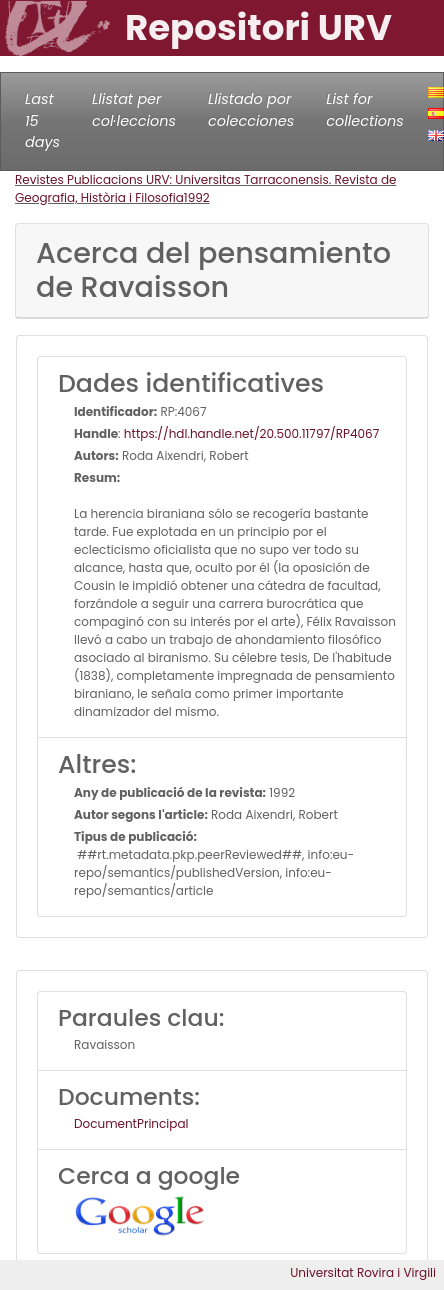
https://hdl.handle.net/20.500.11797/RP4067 (251, 433)
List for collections (364, 110)
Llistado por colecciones (251, 110)
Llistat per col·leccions (134, 110)
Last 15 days (42, 120)
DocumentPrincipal (131, 1123)
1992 (197, 197)
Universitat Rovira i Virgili (363, 1272)
